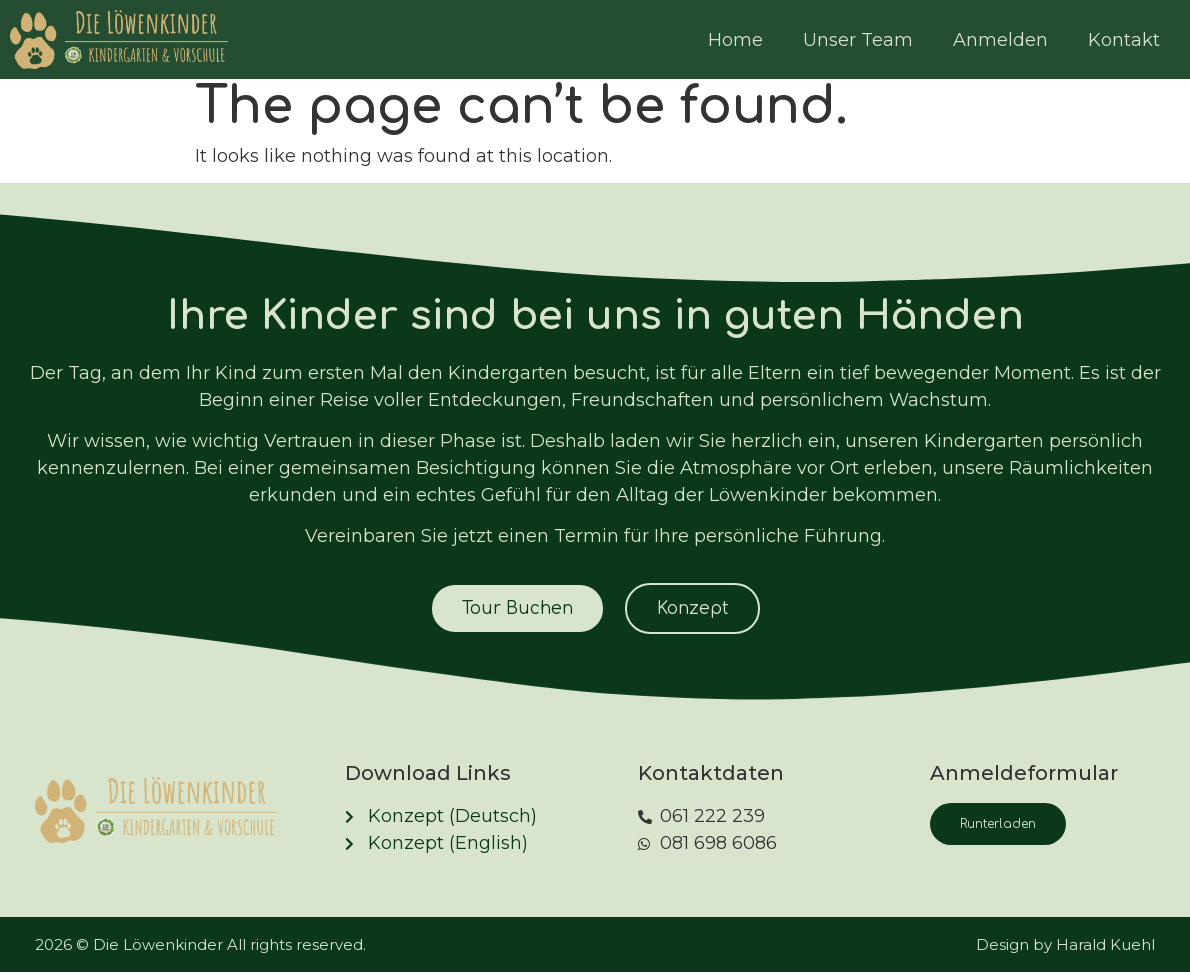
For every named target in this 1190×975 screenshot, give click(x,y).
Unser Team (858, 40)
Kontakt (1124, 40)
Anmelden (1000, 40)
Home (735, 40)
